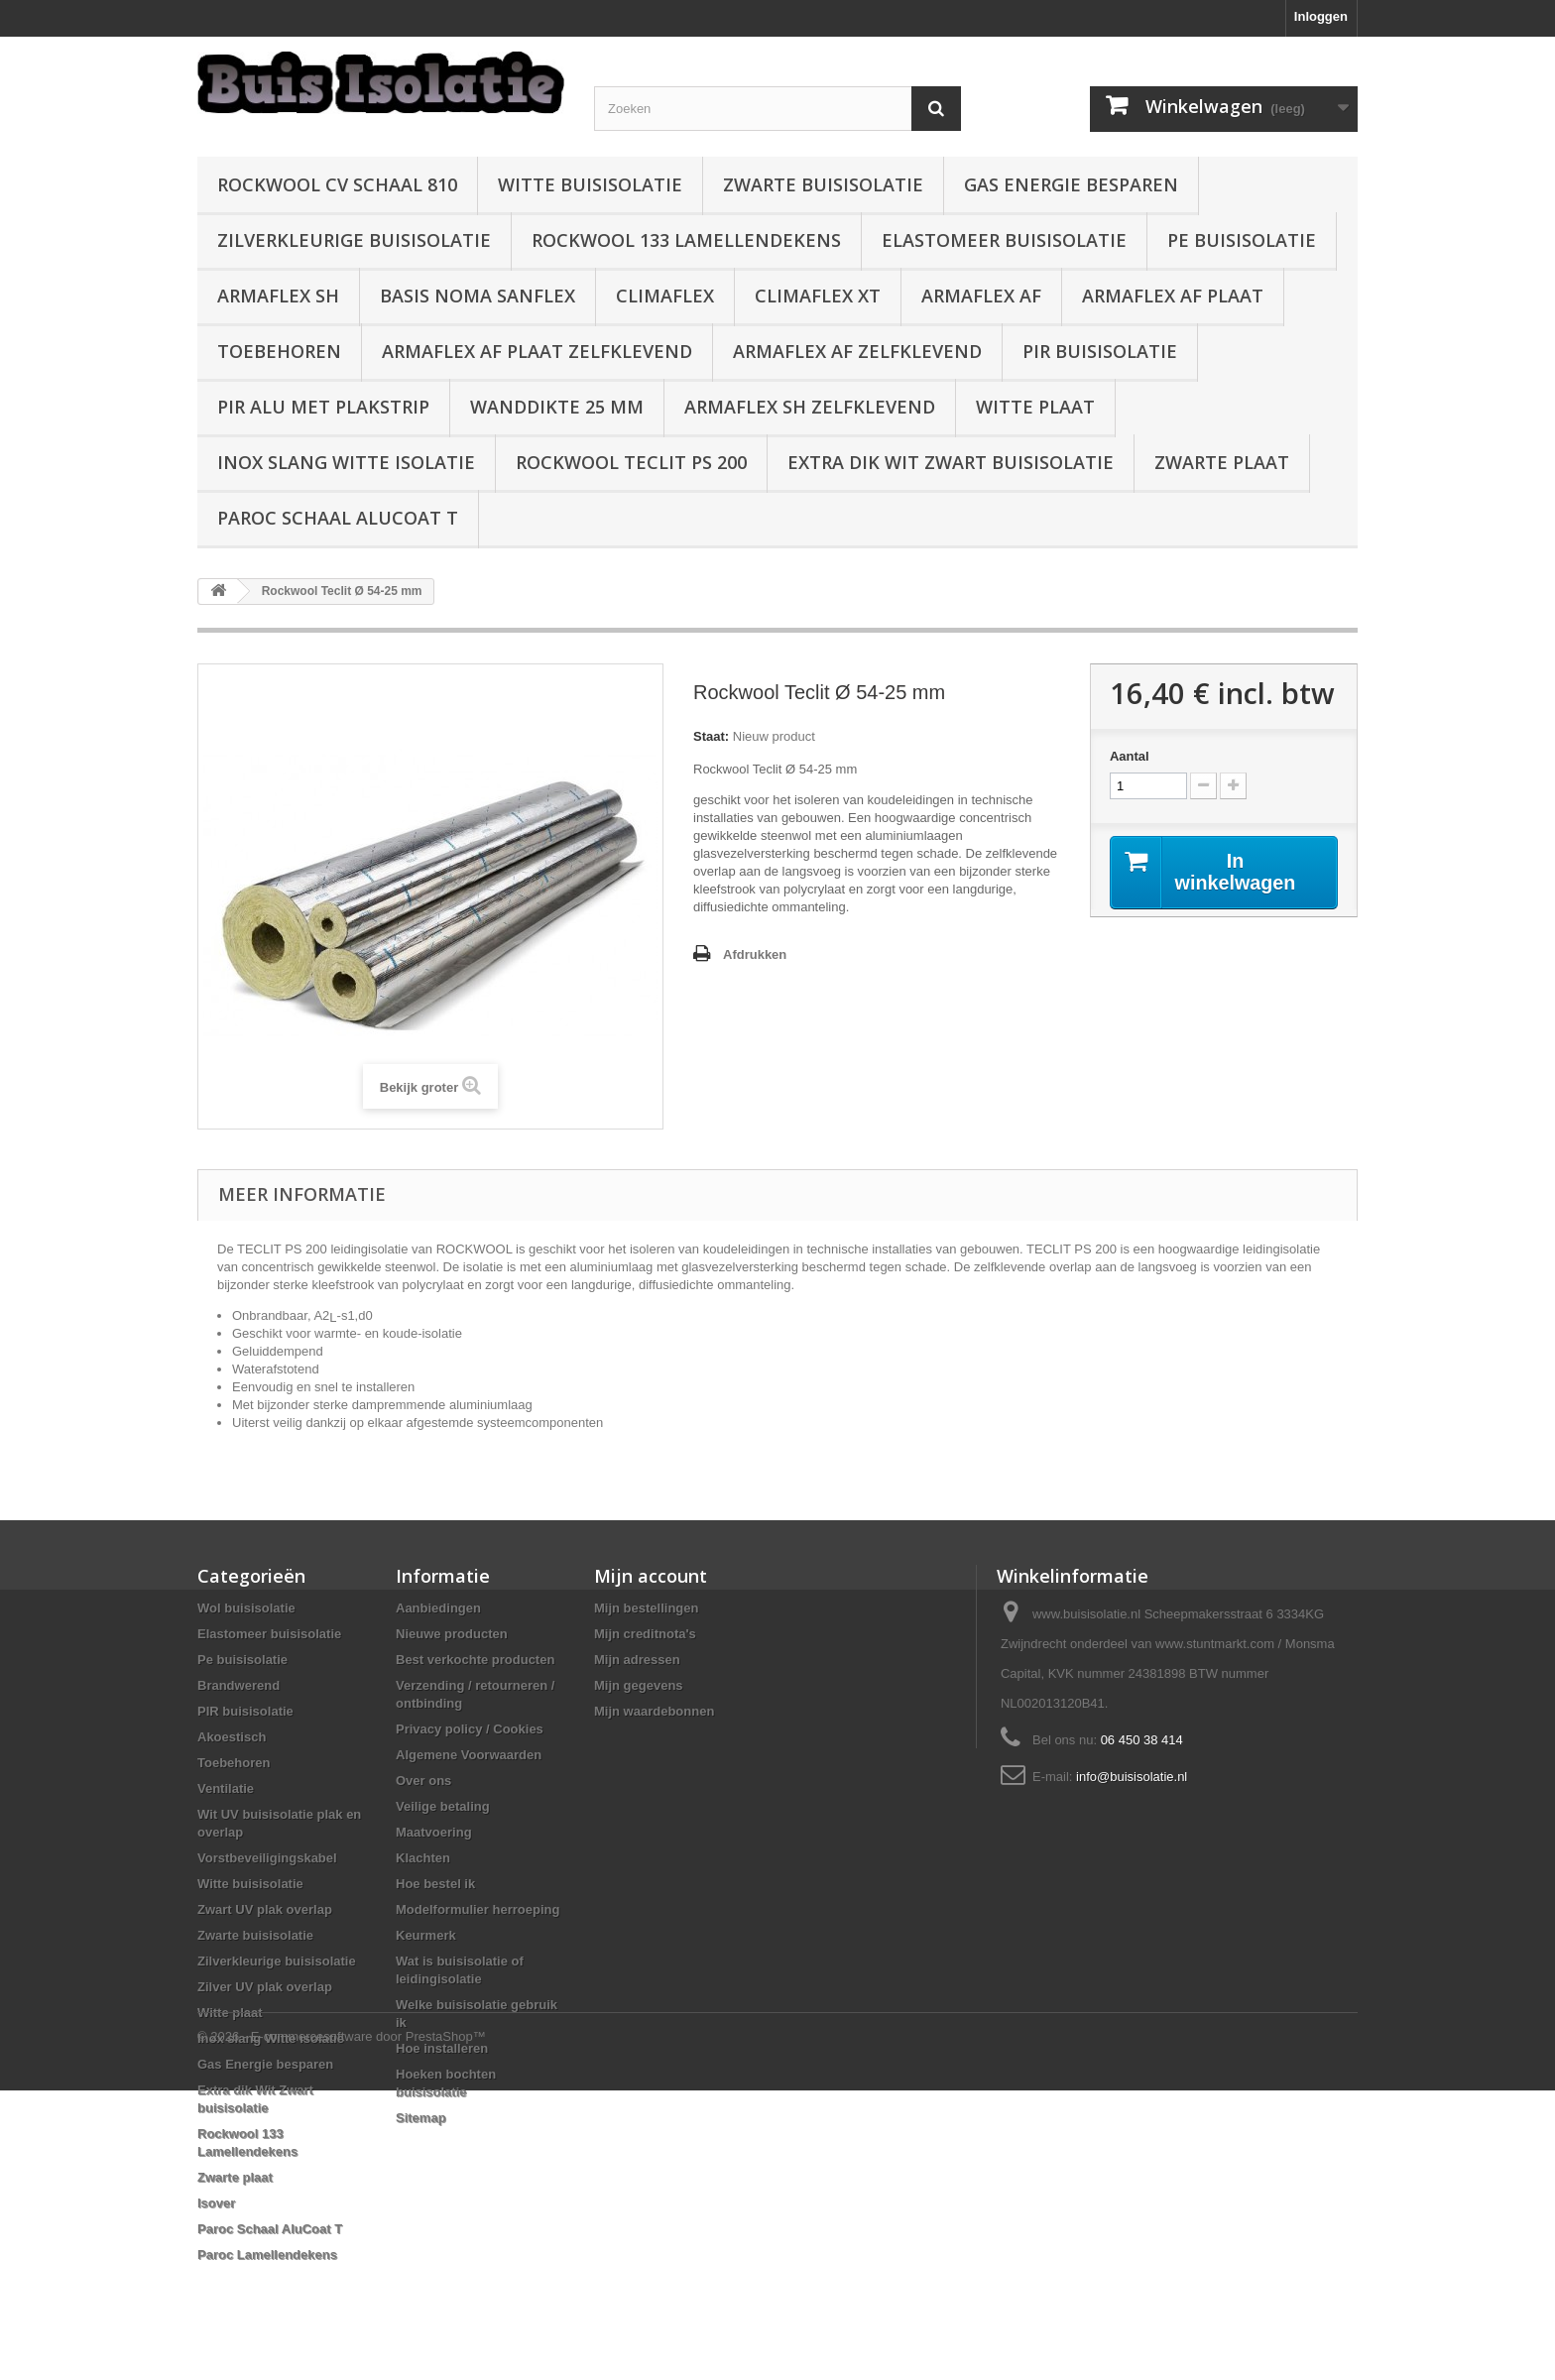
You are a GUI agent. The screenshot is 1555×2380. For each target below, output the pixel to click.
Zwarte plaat (1221, 462)
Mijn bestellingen (646, 1608)
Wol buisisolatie (246, 1608)
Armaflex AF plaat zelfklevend (537, 351)
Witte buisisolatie (590, 184)
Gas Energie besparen (1071, 184)
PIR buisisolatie (1099, 351)
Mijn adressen (637, 1659)
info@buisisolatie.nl (1131, 1776)
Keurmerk (426, 1935)
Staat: (711, 736)
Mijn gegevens (638, 1685)
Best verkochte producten (475, 1659)
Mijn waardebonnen (654, 1711)
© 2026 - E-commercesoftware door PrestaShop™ (341, 2326)
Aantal (1129, 756)
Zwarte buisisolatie (823, 184)
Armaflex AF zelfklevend (857, 351)
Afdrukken (754, 954)
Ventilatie (225, 1788)
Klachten (423, 1857)
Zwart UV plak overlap (264, 1909)
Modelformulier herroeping (477, 1909)
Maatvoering (434, 1832)
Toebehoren (279, 351)
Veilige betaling (443, 1806)
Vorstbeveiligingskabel (267, 1857)
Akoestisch (231, 1736)
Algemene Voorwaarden (468, 1754)
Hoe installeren (442, 2048)
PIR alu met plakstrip (323, 406)
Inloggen (1321, 16)
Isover (216, 2203)
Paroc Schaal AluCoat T (337, 518)
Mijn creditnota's (645, 1633)
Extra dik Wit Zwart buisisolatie (950, 462)
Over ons (423, 1780)
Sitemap (421, 2117)
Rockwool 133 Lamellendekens (686, 240)
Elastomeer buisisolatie (1004, 240)
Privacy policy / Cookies (469, 1729)
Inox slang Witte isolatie (346, 462)
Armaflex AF (981, 295)
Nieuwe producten (452, 1633)
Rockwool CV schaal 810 (337, 184)
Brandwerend (238, 1685)
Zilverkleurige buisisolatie (354, 240)
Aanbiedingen (438, 1608)
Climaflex (665, 295)
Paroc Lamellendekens (267, 2254)
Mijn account (650, 1576)
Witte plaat (1035, 406)
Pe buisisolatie (1241, 240)
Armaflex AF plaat (1172, 295)
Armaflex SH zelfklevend (809, 406)
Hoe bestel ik (435, 1883)
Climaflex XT (818, 295)
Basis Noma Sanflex (477, 295)
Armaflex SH (278, 295)
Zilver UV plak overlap (264, 1986)
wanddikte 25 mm (557, 406)
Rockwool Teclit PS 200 (631, 462)
